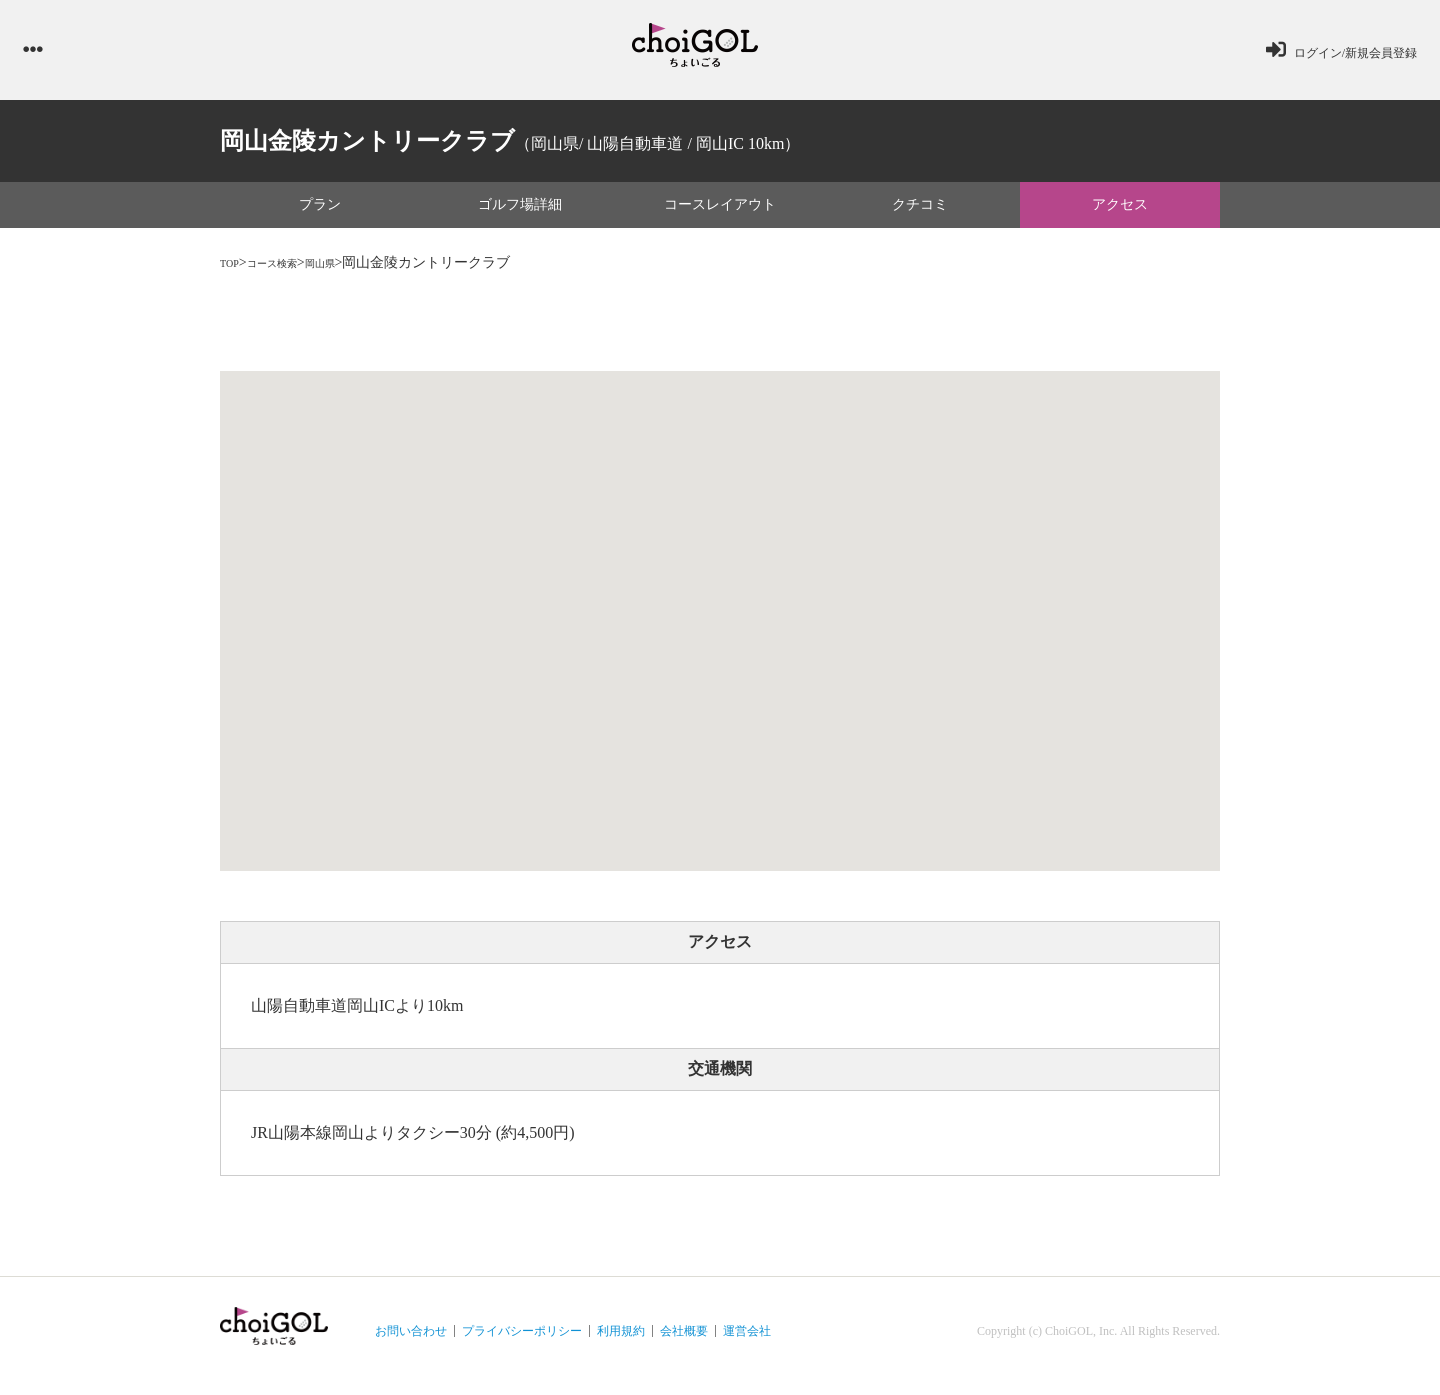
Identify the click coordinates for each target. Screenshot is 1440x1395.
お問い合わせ (411, 1341)
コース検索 (289, 273)
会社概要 (684, 1341)
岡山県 (353, 273)
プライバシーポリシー (522, 1341)
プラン (320, 214)
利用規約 (621, 1341)
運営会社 (747, 1341)
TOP (233, 273)
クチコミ (920, 214)
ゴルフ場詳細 (520, 214)
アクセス (1120, 214)
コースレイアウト (720, 214)
